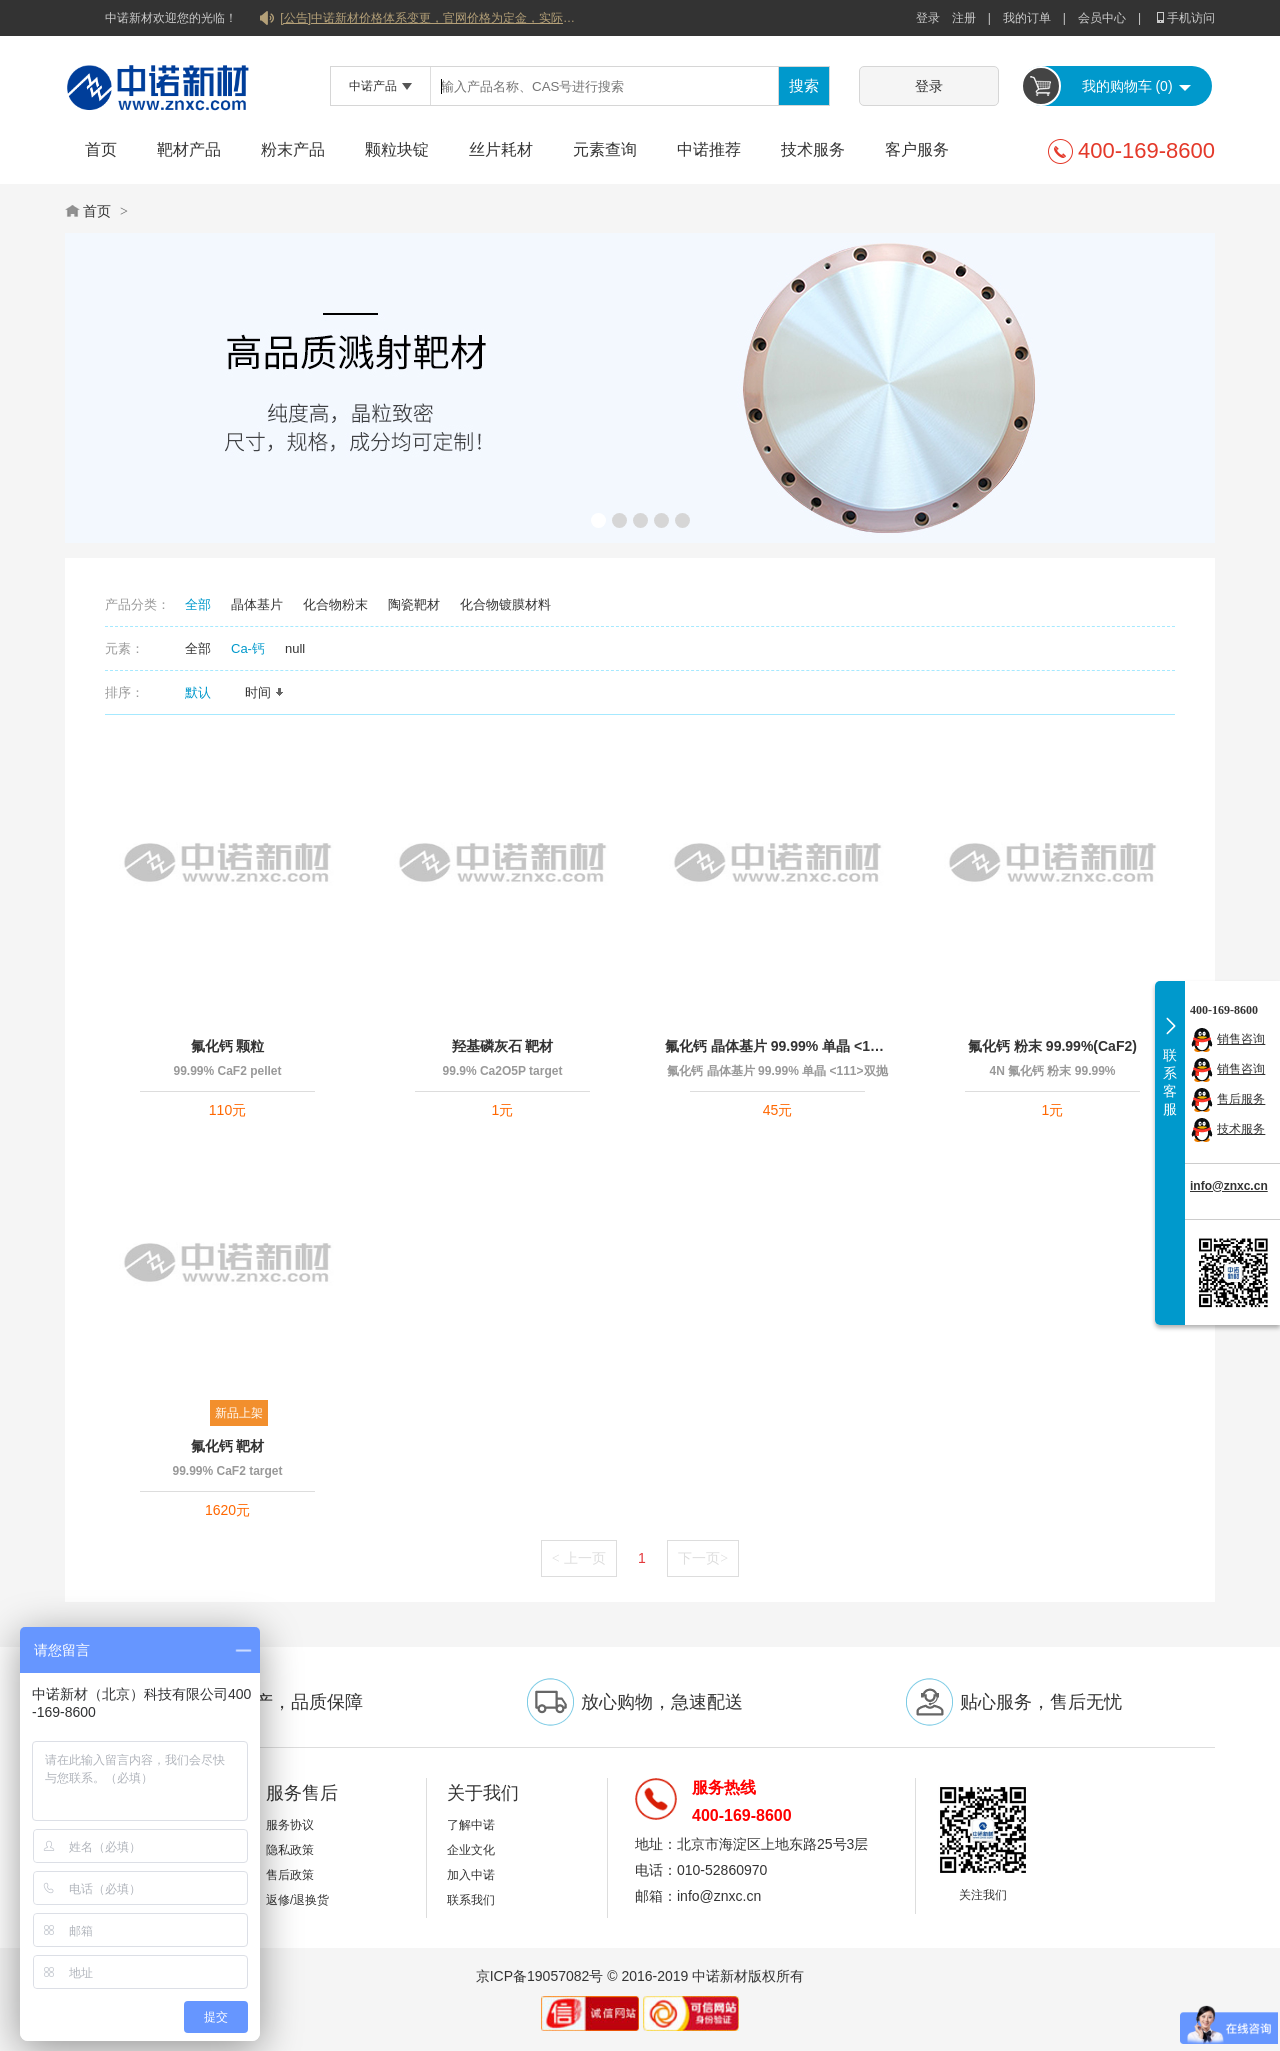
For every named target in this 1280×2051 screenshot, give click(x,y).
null (295, 648)
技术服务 (813, 149)
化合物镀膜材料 (505, 604)
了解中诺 (471, 1825)
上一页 (579, 1558)
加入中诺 (471, 1875)
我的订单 (1027, 18)
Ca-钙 (248, 648)
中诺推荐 (709, 149)
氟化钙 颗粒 (228, 1046)
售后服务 (1241, 1099)
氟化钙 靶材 (228, 1446)
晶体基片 (257, 604)
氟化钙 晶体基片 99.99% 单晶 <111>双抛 (777, 1046)
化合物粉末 (335, 604)
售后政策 (290, 1875)
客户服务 (917, 149)
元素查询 (605, 149)
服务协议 (290, 1825)
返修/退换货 (297, 1900)
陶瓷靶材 (414, 604)
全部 (198, 604)
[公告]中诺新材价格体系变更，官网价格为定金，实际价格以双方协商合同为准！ (430, 18)
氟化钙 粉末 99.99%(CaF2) (1052, 1046)
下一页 (703, 1558)
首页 (101, 149)
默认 (205, 692)
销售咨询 (1241, 1039)
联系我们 (471, 1900)
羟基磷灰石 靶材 (503, 1046)
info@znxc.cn (1229, 1186)
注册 (964, 18)
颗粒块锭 (397, 149)
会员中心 (1102, 18)
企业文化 (471, 1850)
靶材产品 (189, 149)
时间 (265, 692)
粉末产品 (293, 149)
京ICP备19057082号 (540, 1976)
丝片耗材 (501, 149)
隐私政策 (290, 1850)
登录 (928, 18)
